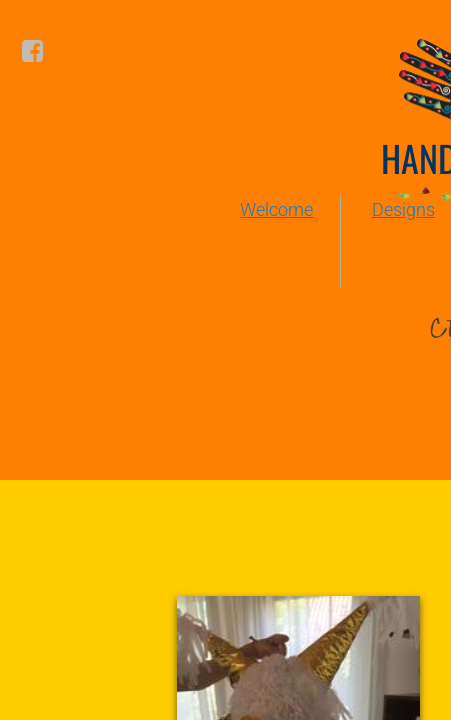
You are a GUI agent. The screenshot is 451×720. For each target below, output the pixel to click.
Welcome (276, 209)
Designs (403, 209)
